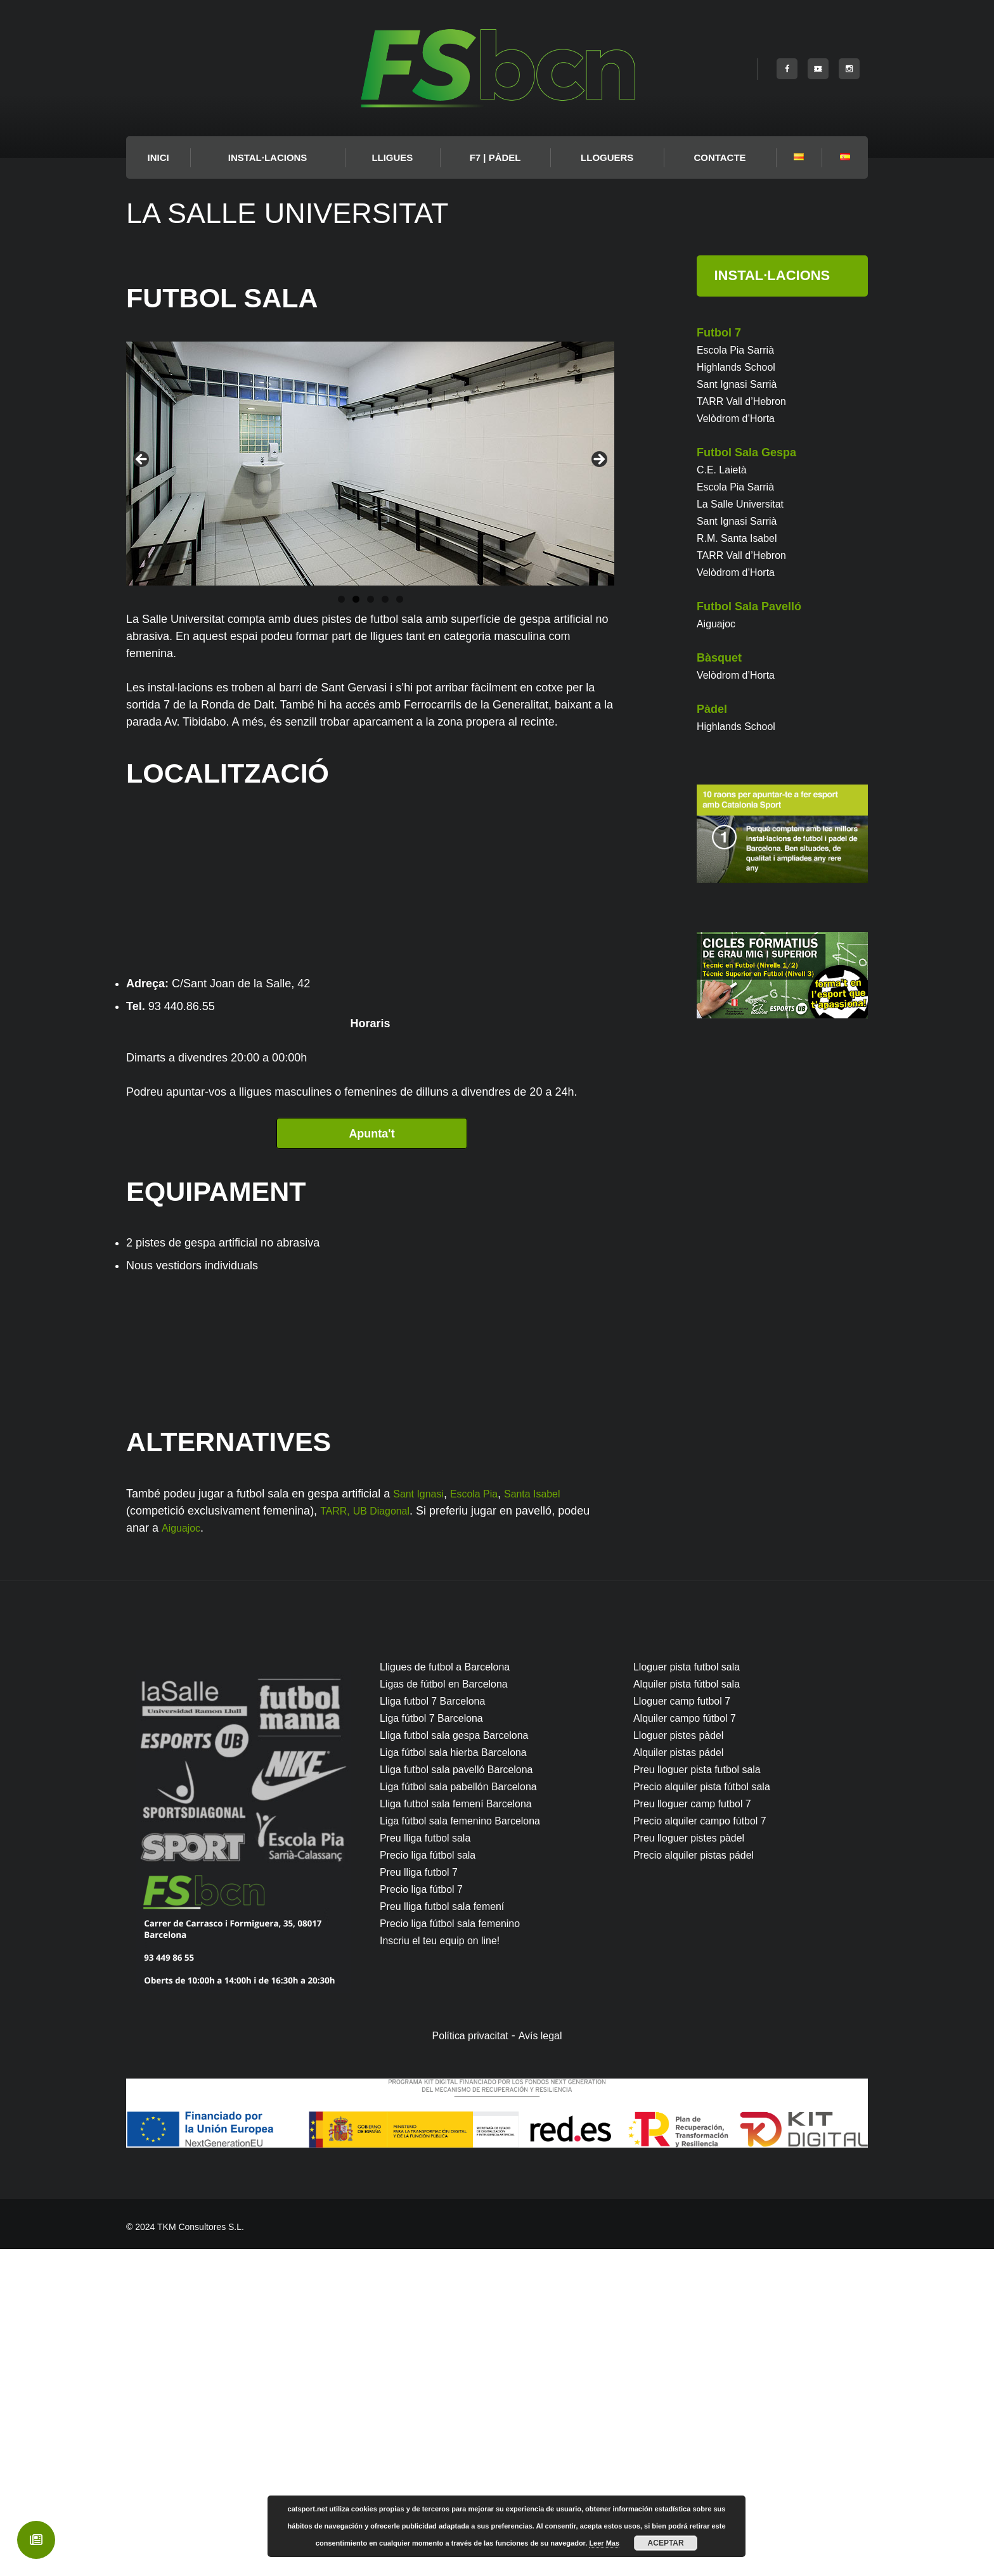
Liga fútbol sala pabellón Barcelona (468, 2113)
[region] (370, 464)
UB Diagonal (389, 1837)
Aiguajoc (183, 1855)
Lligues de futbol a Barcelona (453, 1993)
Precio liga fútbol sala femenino (459, 2250)
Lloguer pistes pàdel (684, 2062)
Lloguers (607, 157)
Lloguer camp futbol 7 (688, 2028)
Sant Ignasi (421, 1820)
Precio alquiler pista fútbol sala (710, 2113)
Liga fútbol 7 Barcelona (438, 2045)
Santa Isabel (548, 1820)
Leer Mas (604, 2543)
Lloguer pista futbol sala (693, 1993)
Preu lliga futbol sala (431, 2164)
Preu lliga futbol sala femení (450, 2233)
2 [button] (355, 599)
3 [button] (370, 599)
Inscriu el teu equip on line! (447, 2267)
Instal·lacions (267, 157)
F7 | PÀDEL (495, 157)
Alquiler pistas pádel (684, 2079)
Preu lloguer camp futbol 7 (699, 2130)
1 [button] (341, 599)
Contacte (720, 157)
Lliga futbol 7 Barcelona (439, 2028)
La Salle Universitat (746, 503)
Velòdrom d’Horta (741, 418)
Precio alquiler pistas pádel (701, 2182)
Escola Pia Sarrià (740, 349)
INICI (158, 157)
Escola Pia (483, 1820)
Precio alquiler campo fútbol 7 (708, 2147)
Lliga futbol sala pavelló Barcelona (466, 2096)
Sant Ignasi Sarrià (742, 384)
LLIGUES (392, 157)
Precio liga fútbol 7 (427, 2216)
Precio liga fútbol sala (434, 2182)
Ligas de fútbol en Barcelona (452, 2010)
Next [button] (598, 460)
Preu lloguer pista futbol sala (705, 2096)
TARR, (337, 1837)
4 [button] (385, 599)
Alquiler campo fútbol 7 (691, 2045)
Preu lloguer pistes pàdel (696, 2164)
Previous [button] (142, 460)
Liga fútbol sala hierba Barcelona (463, 2079)
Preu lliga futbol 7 (424, 2199)
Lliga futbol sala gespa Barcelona (464, 2062)
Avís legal (545, 2362)
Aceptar (666, 2543)
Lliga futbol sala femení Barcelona (466, 2130)
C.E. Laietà (725, 469)
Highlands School (741, 367)
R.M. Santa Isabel (742, 538)
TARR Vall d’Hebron (747, 401)
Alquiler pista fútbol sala (693, 2010)
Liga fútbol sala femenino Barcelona (470, 2147)
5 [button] (399, 599)
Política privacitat (468, 2362)
